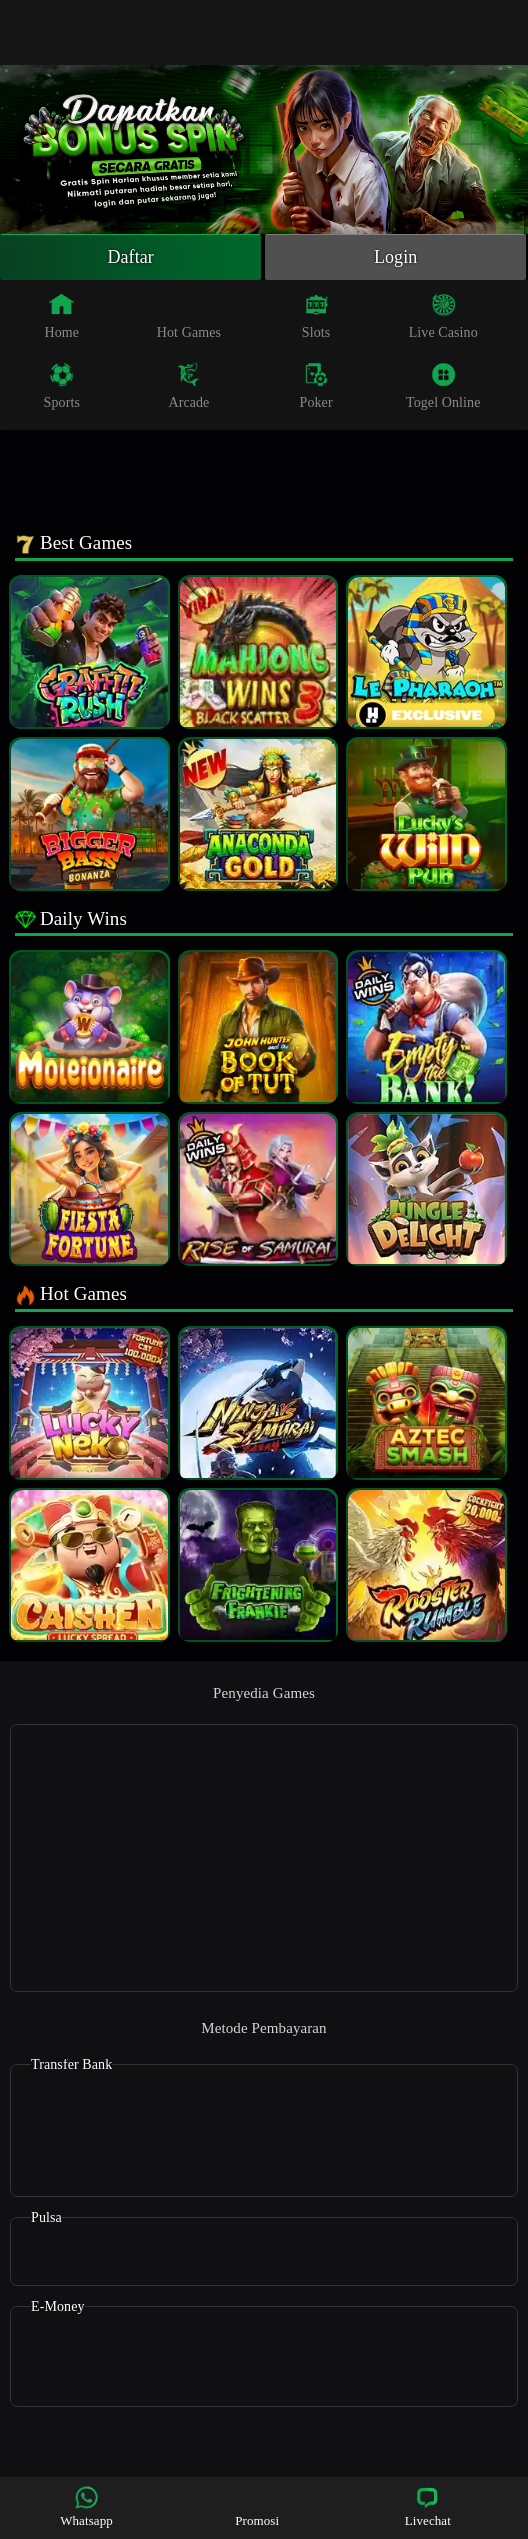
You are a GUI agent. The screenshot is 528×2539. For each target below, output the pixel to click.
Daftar (130, 257)
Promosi (257, 2506)
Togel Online (443, 386)
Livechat (428, 2506)
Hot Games (189, 316)
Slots (316, 316)
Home (61, 316)
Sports (62, 386)
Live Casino (443, 316)
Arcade (188, 386)
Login (396, 257)
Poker (316, 386)
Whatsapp (86, 2506)
